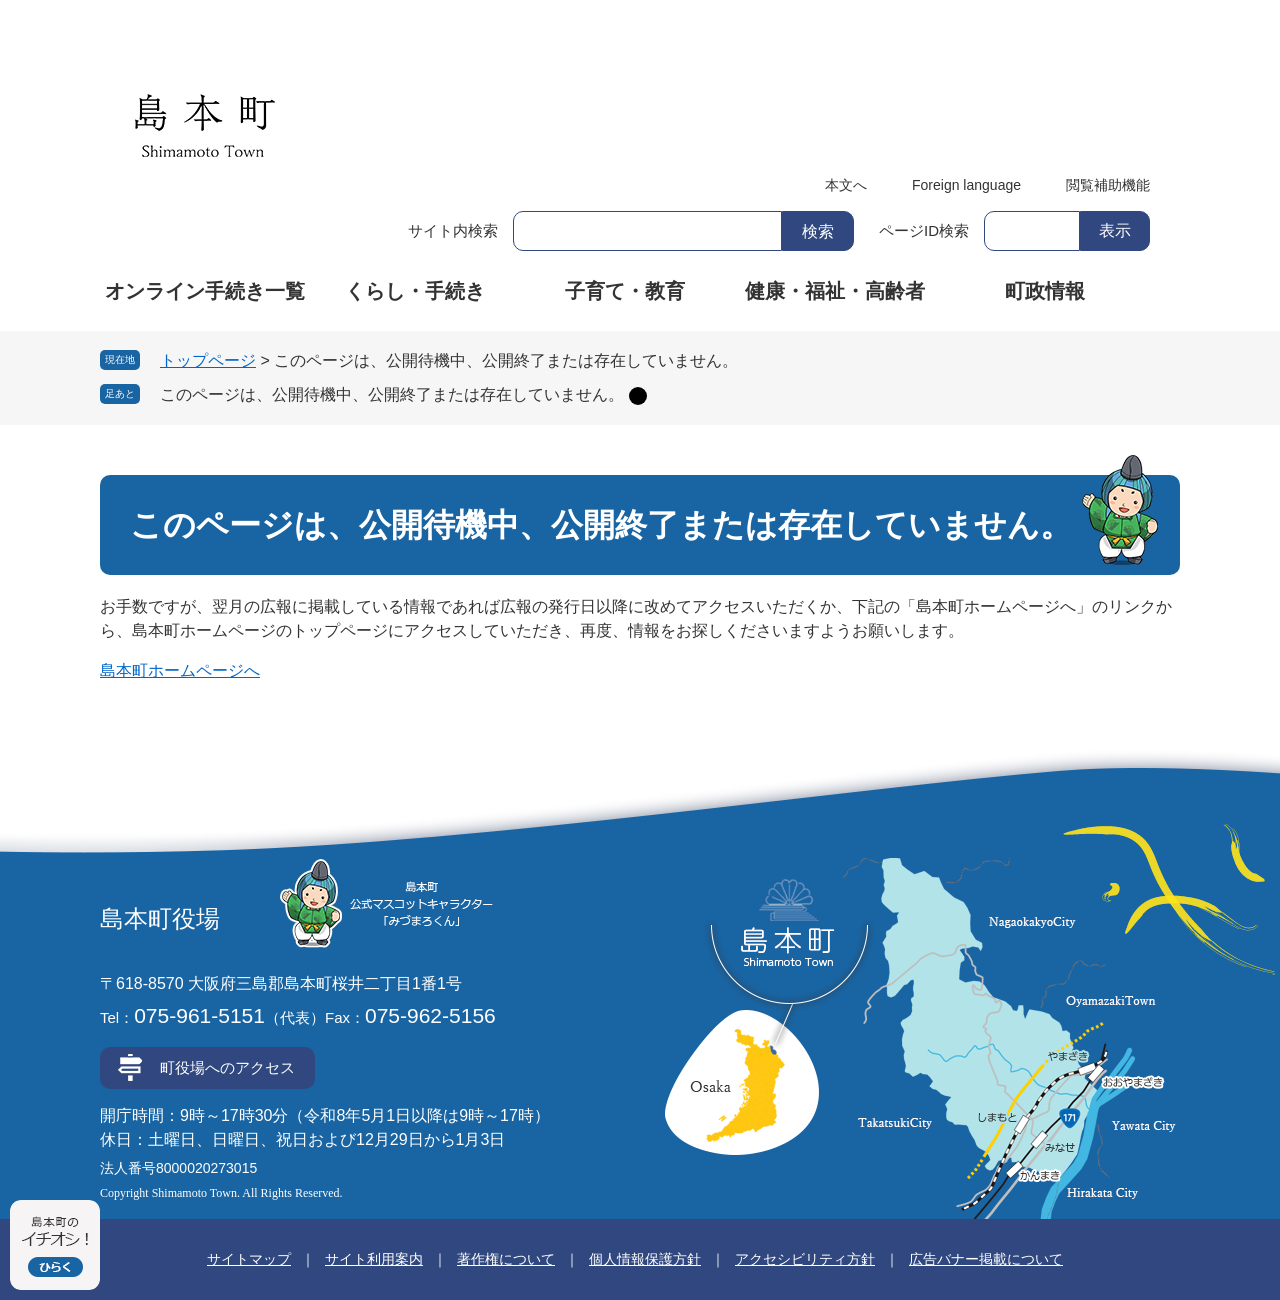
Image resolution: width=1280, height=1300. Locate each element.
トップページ (208, 360)
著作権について (506, 1259)
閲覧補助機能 (1108, 185)
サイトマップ (249, 1259)
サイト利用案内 (374, 1259)
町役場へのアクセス (227, 1067)
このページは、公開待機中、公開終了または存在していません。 (392, 394)
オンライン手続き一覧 (205, 291)
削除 (638, 396)
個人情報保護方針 (645, 1259)
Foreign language (966, 185)
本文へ (846, 185)
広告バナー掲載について (986, 1259)
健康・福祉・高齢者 (835, 291)
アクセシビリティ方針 (805, 1259)
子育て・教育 (625, 291)
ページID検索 (924, 230)
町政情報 (1045, 291)
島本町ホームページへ (180, 670)
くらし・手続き (415, 291)
